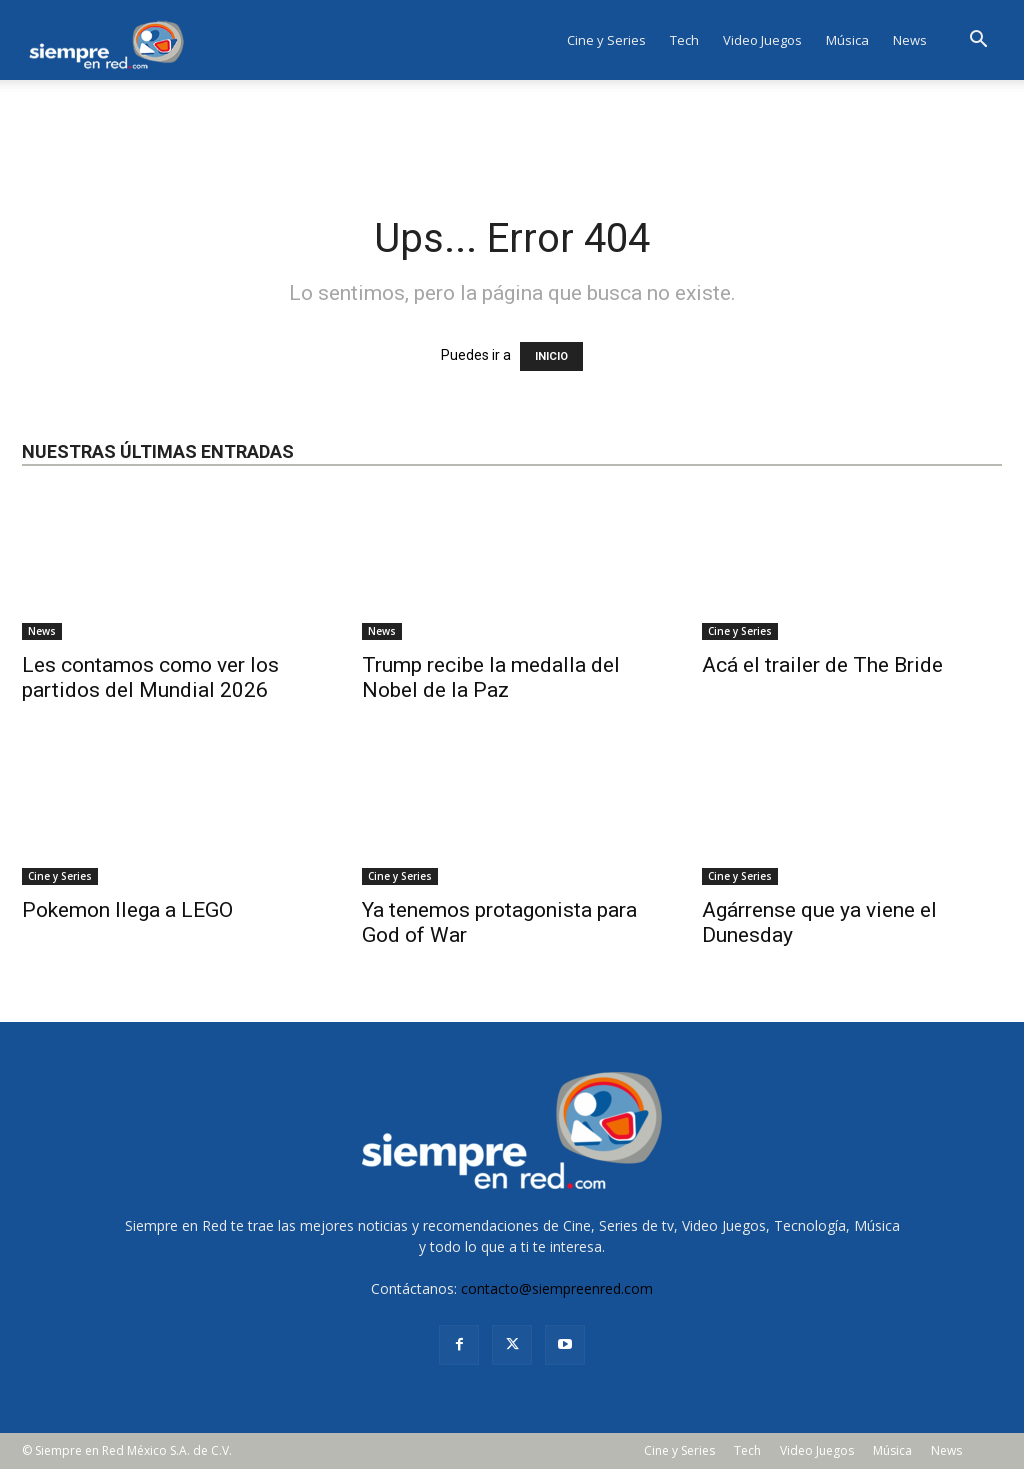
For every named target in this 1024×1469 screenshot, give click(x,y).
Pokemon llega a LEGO (127, 910)
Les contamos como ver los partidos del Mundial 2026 (150, 677)
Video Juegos (762, 40)
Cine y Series (606, 40)
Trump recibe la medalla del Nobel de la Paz (491, 677)
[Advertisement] (512, 134)
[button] (978, 41)
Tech (684, 40)
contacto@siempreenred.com (557, 1288)
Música (847, 40)
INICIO (551, 356)
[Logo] (112, 40)
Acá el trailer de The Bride (822, 665)
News (910, 40)
